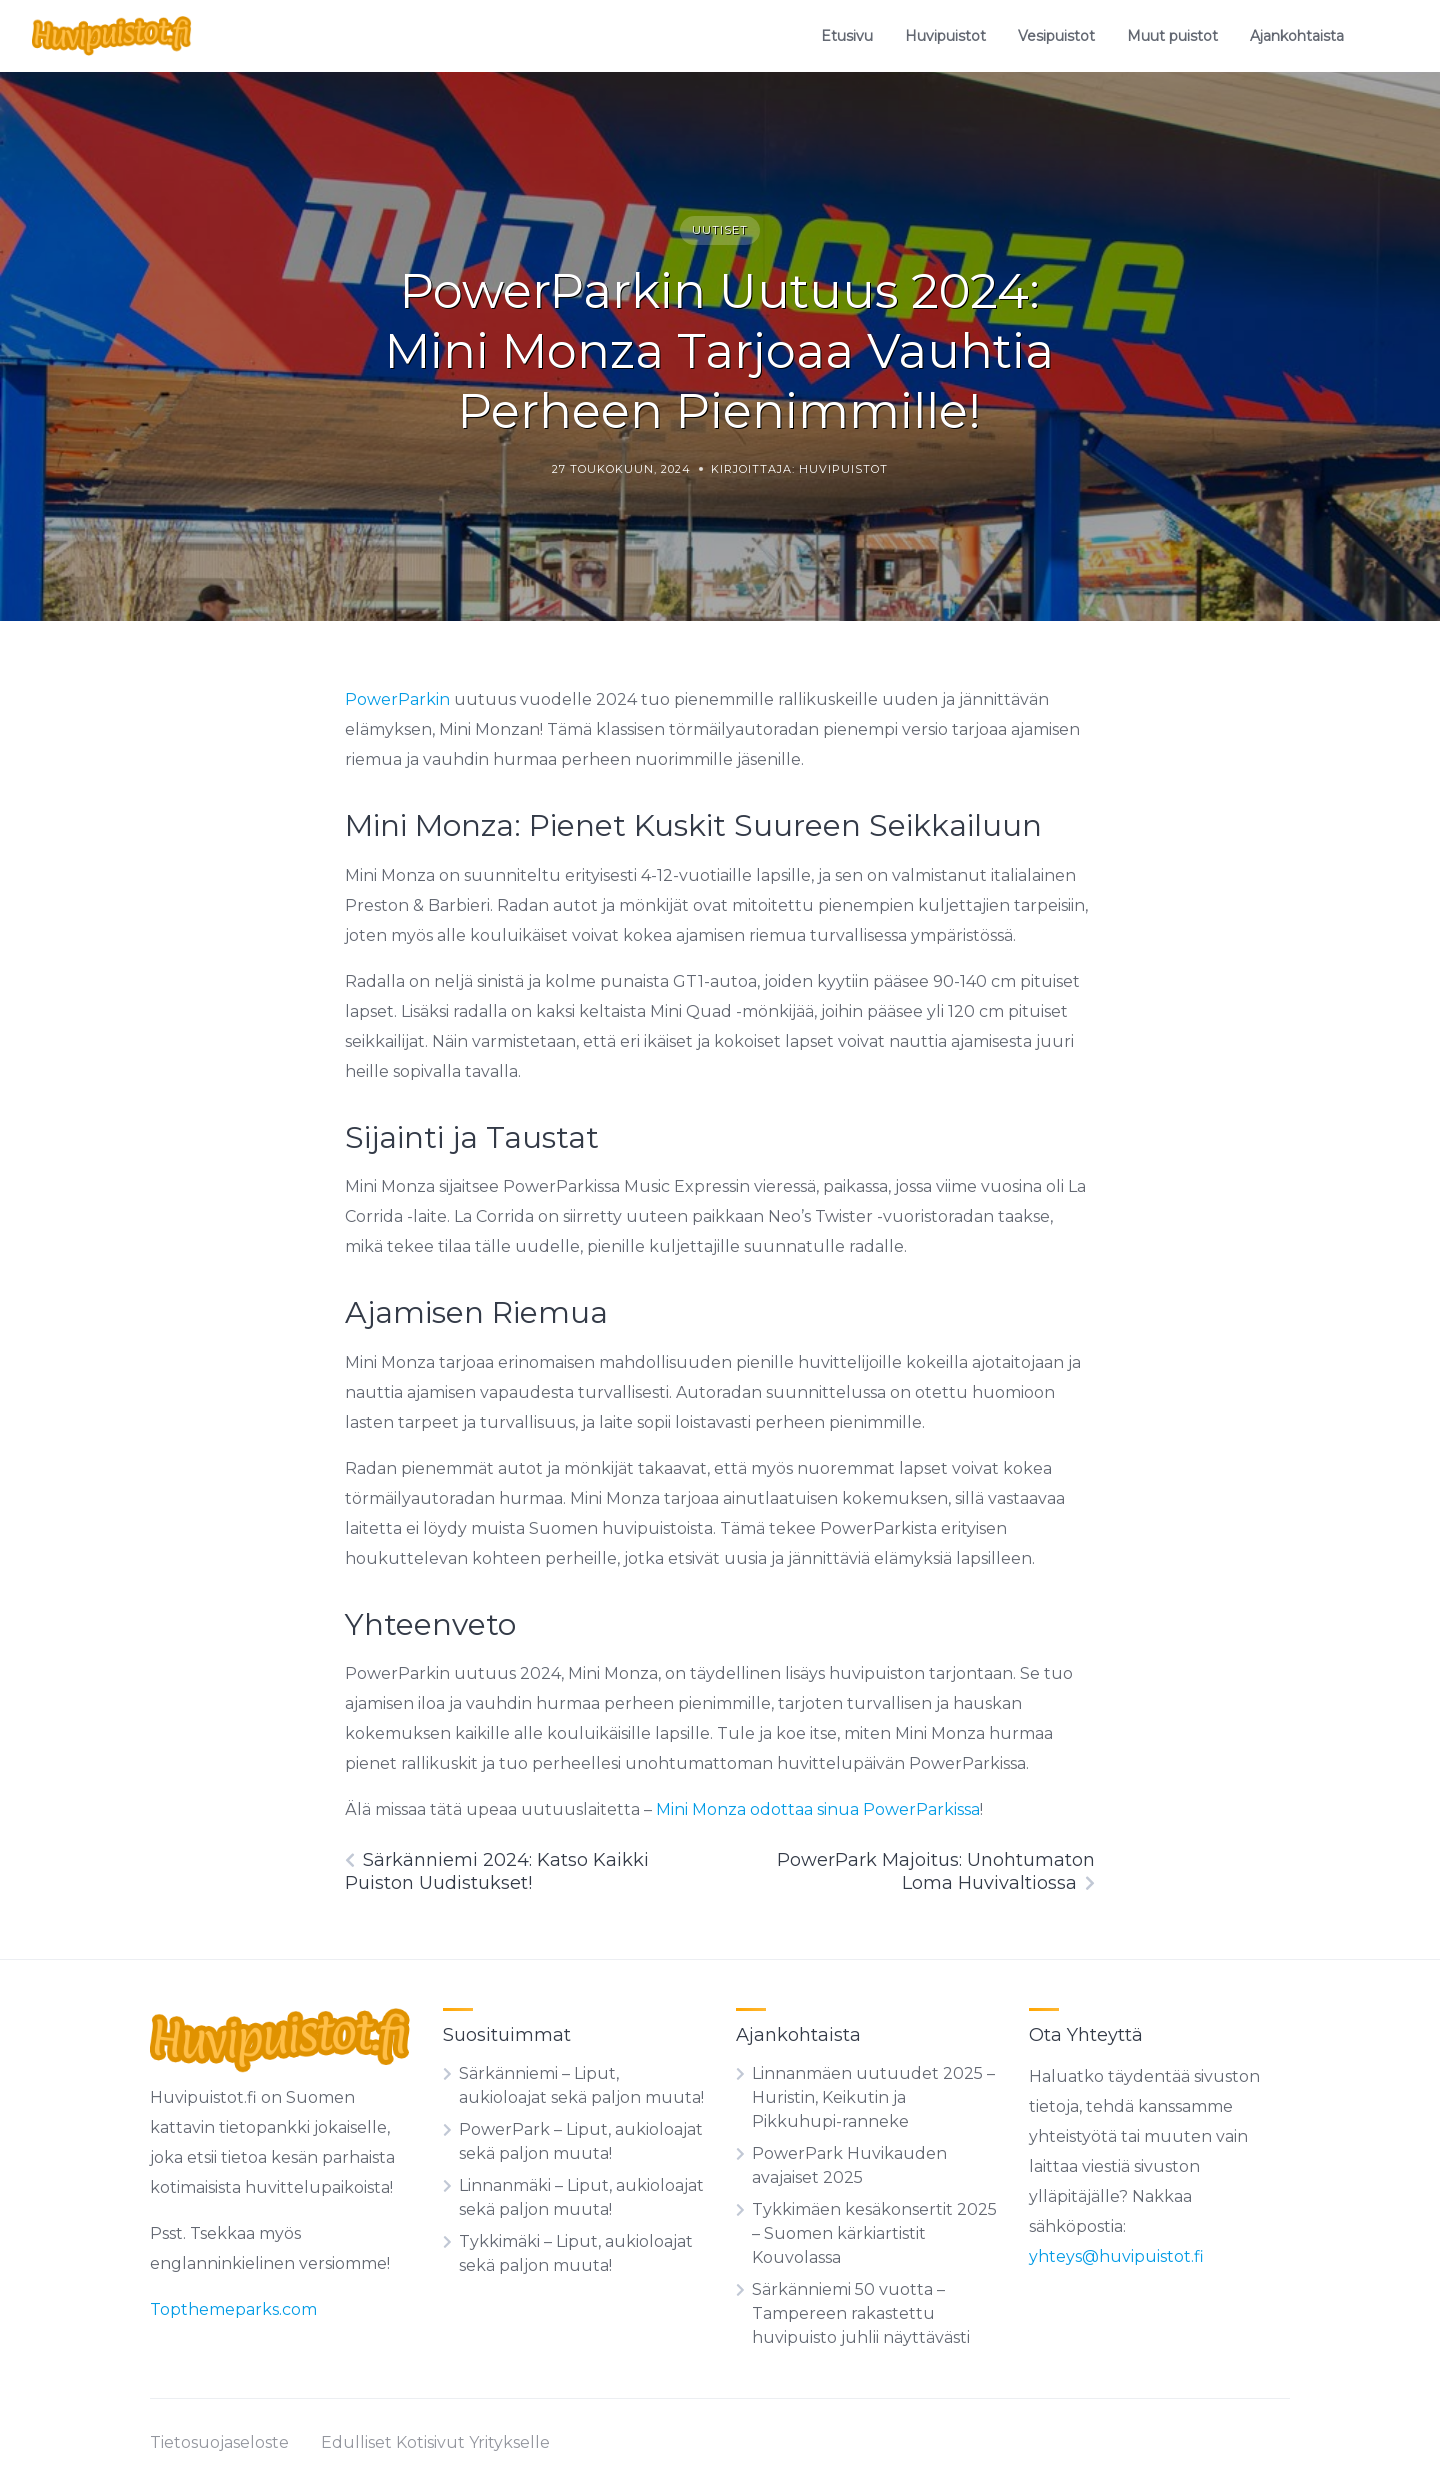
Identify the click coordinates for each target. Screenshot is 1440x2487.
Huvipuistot (945, 36)
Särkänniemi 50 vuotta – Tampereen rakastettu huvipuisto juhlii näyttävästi (861, 2313)
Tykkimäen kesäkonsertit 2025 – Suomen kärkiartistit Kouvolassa (874, 2233)
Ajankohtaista (1297, 36)
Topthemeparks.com (233, 2309)
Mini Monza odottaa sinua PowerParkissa (818, 1809)
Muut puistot (1172, 36)
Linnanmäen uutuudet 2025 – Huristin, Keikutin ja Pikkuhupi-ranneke (873, 2097)
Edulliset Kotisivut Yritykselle (435, 2442)
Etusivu (847, 36)
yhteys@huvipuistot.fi (1116, 2256)
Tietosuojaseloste (219, 2442)
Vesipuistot (1056, 36)
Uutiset (720, 230)
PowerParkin (399, 699)
